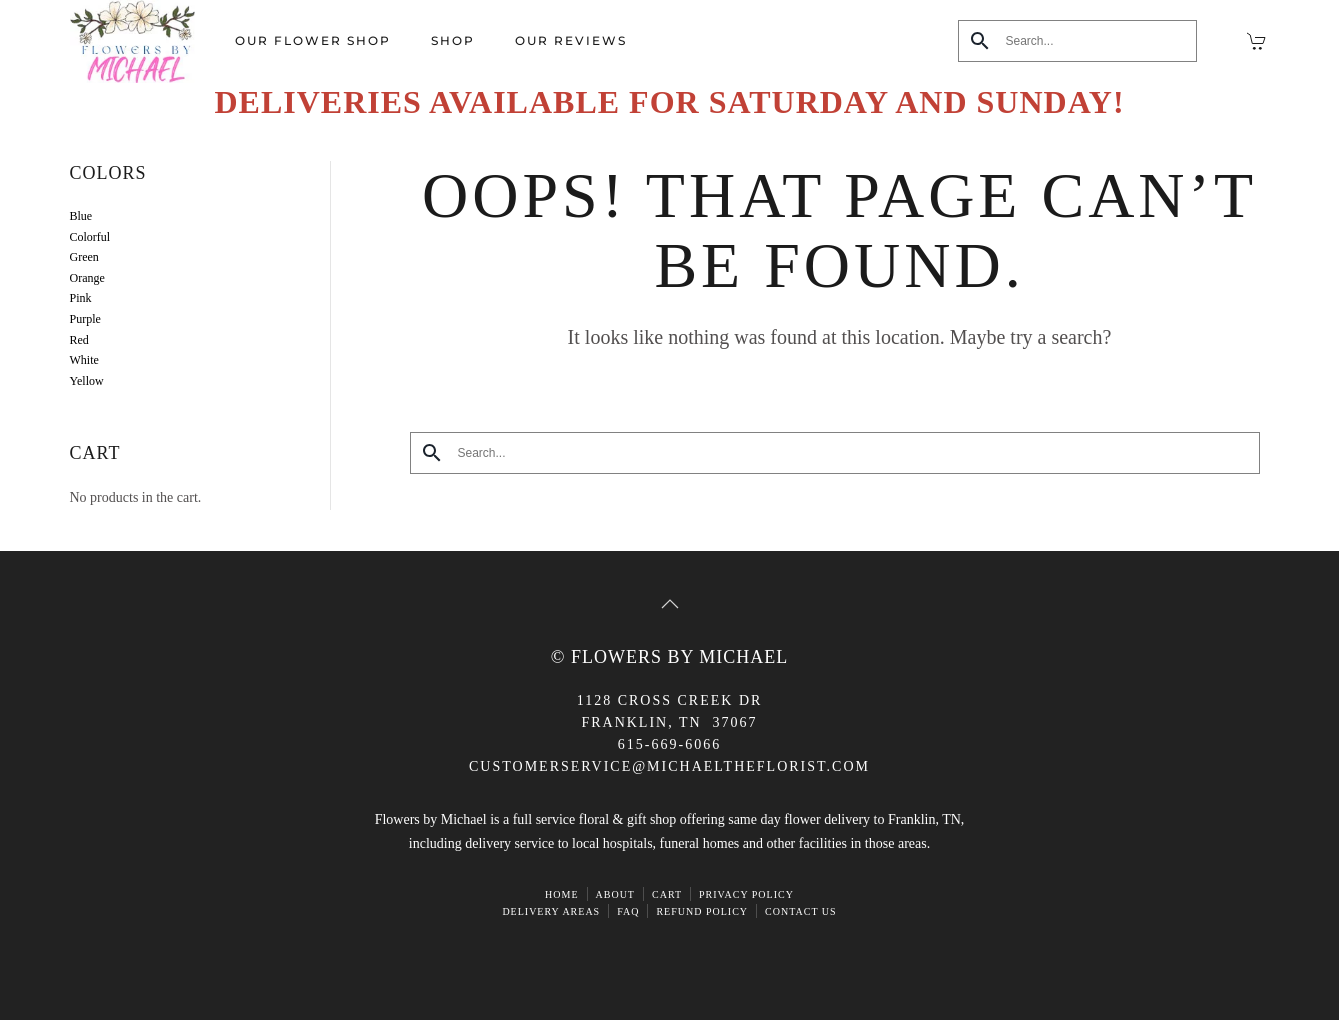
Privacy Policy (746, 894)
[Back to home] (132, 41)
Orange (87, 278)
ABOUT (615, 894)
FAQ (628, 911)
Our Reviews (571, 40)
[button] (670, 604)
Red (79, 340)
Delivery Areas (551, 911)
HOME (561, 894)
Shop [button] (453, 40)
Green (84, 257)
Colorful (90, 237)
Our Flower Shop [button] (313, 40)
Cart (667, 894)
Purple (85, 319)
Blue (81, 216)
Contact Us (801, 911)
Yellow (87, 381)
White (84, 360)
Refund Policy (702, 911)
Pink (81, 298)
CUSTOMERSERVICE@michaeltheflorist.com (669, 766)
